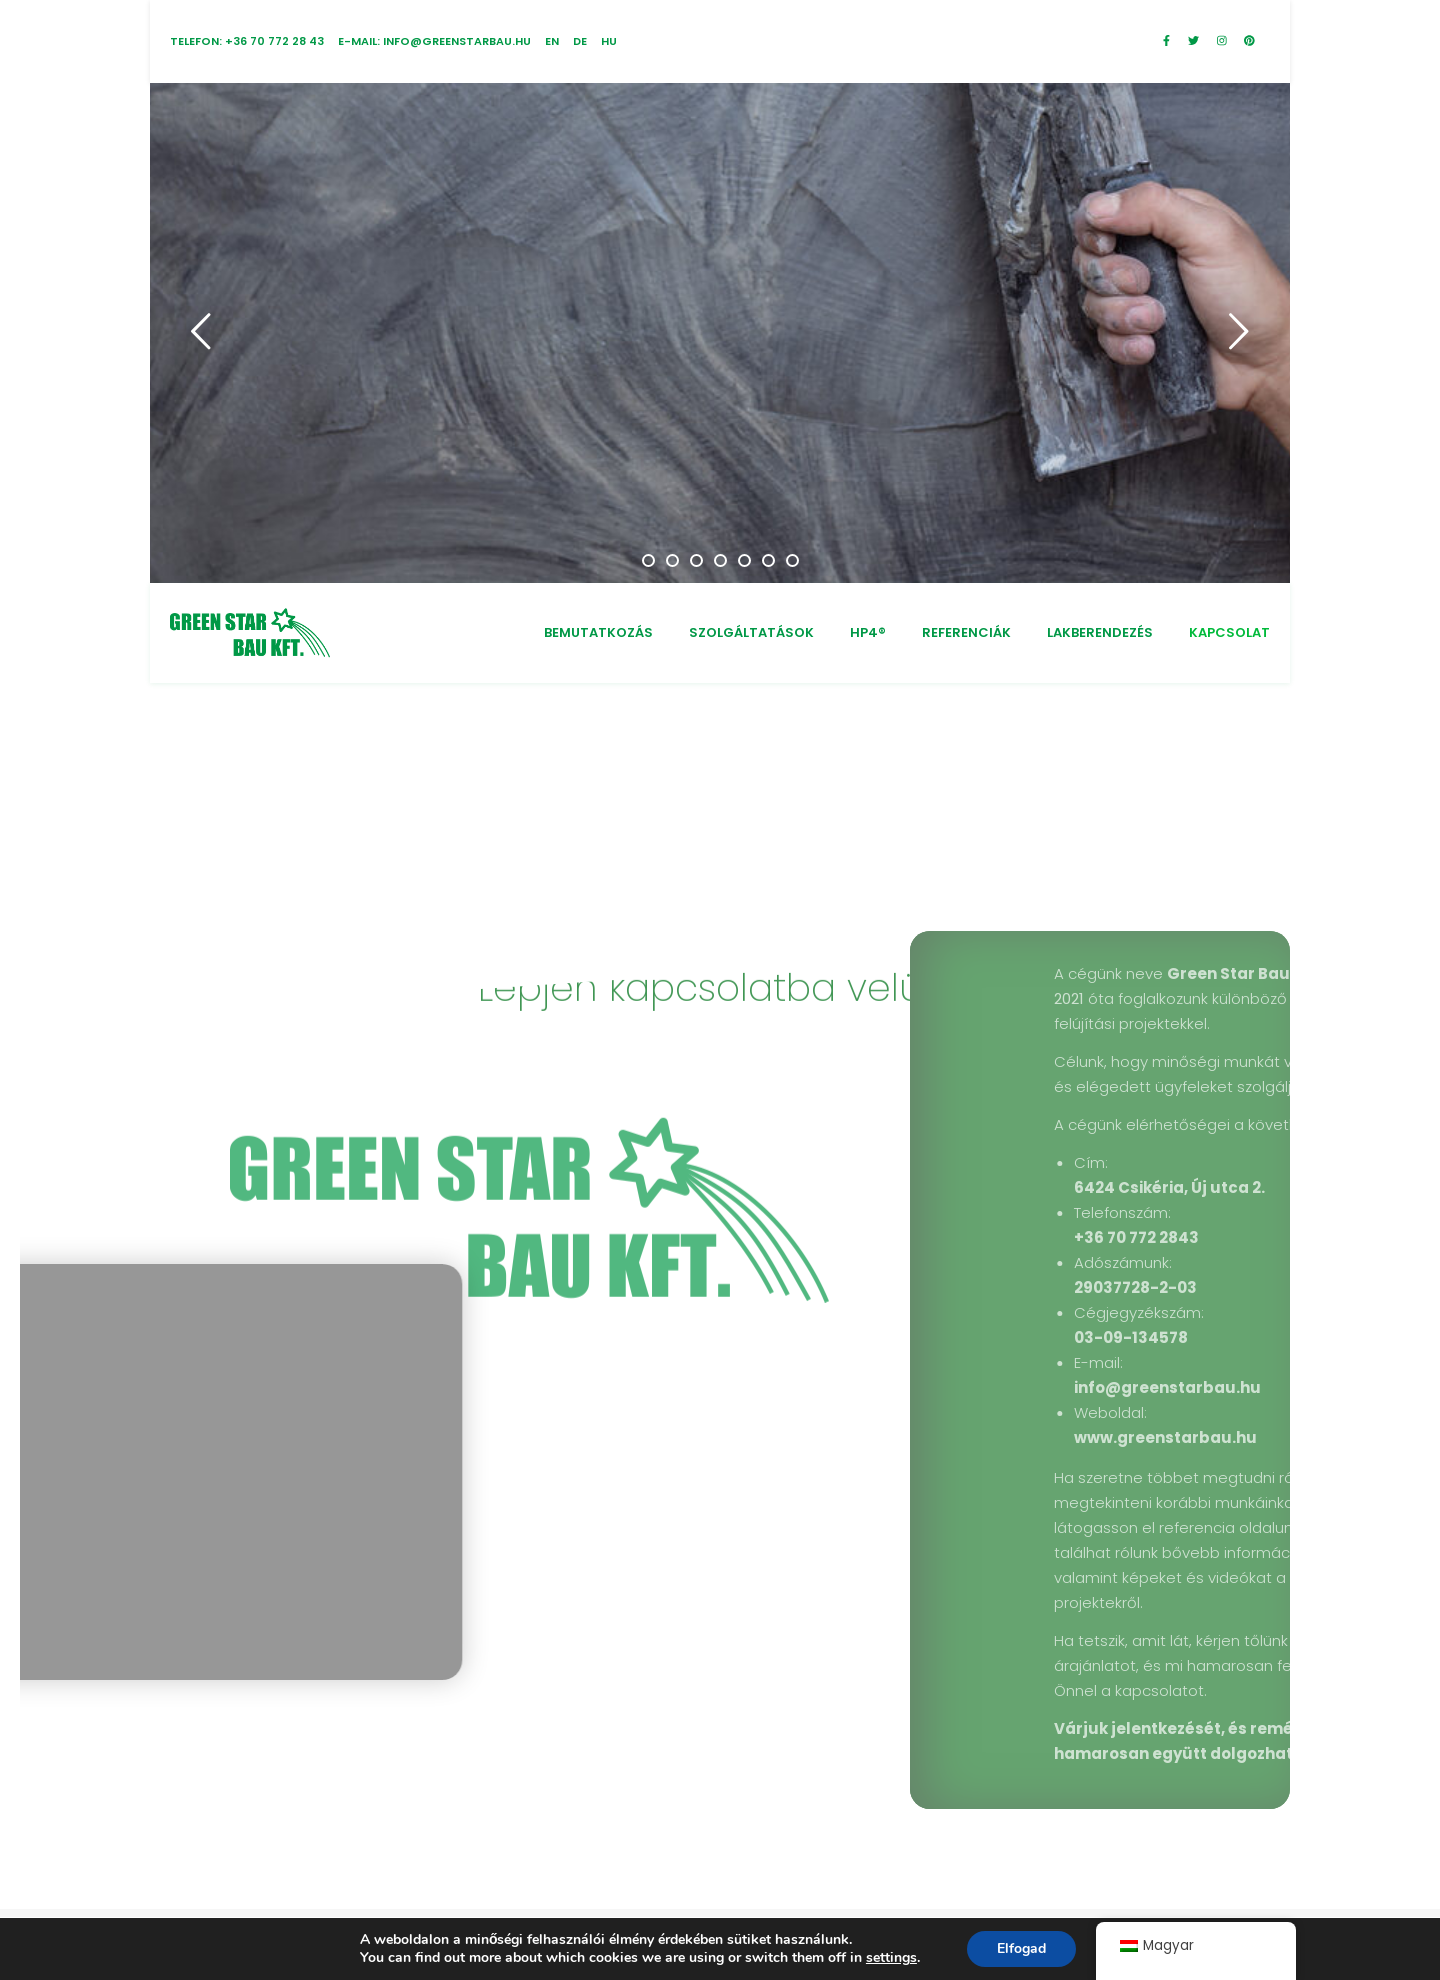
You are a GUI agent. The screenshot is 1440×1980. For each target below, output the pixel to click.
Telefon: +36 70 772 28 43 (247, 41)
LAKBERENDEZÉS (1100, 632)
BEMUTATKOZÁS (598, 632)
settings (891, 1958)
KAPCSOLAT (1229, 632)
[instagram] (1223, 41)
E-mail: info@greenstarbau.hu (434, 41)
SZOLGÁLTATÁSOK (751, 632)
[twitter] (1195, 41)
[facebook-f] (1168, 41)
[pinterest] (1249, 41)
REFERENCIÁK (966, 632)
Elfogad (1021, 1948)
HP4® (868, 632)
